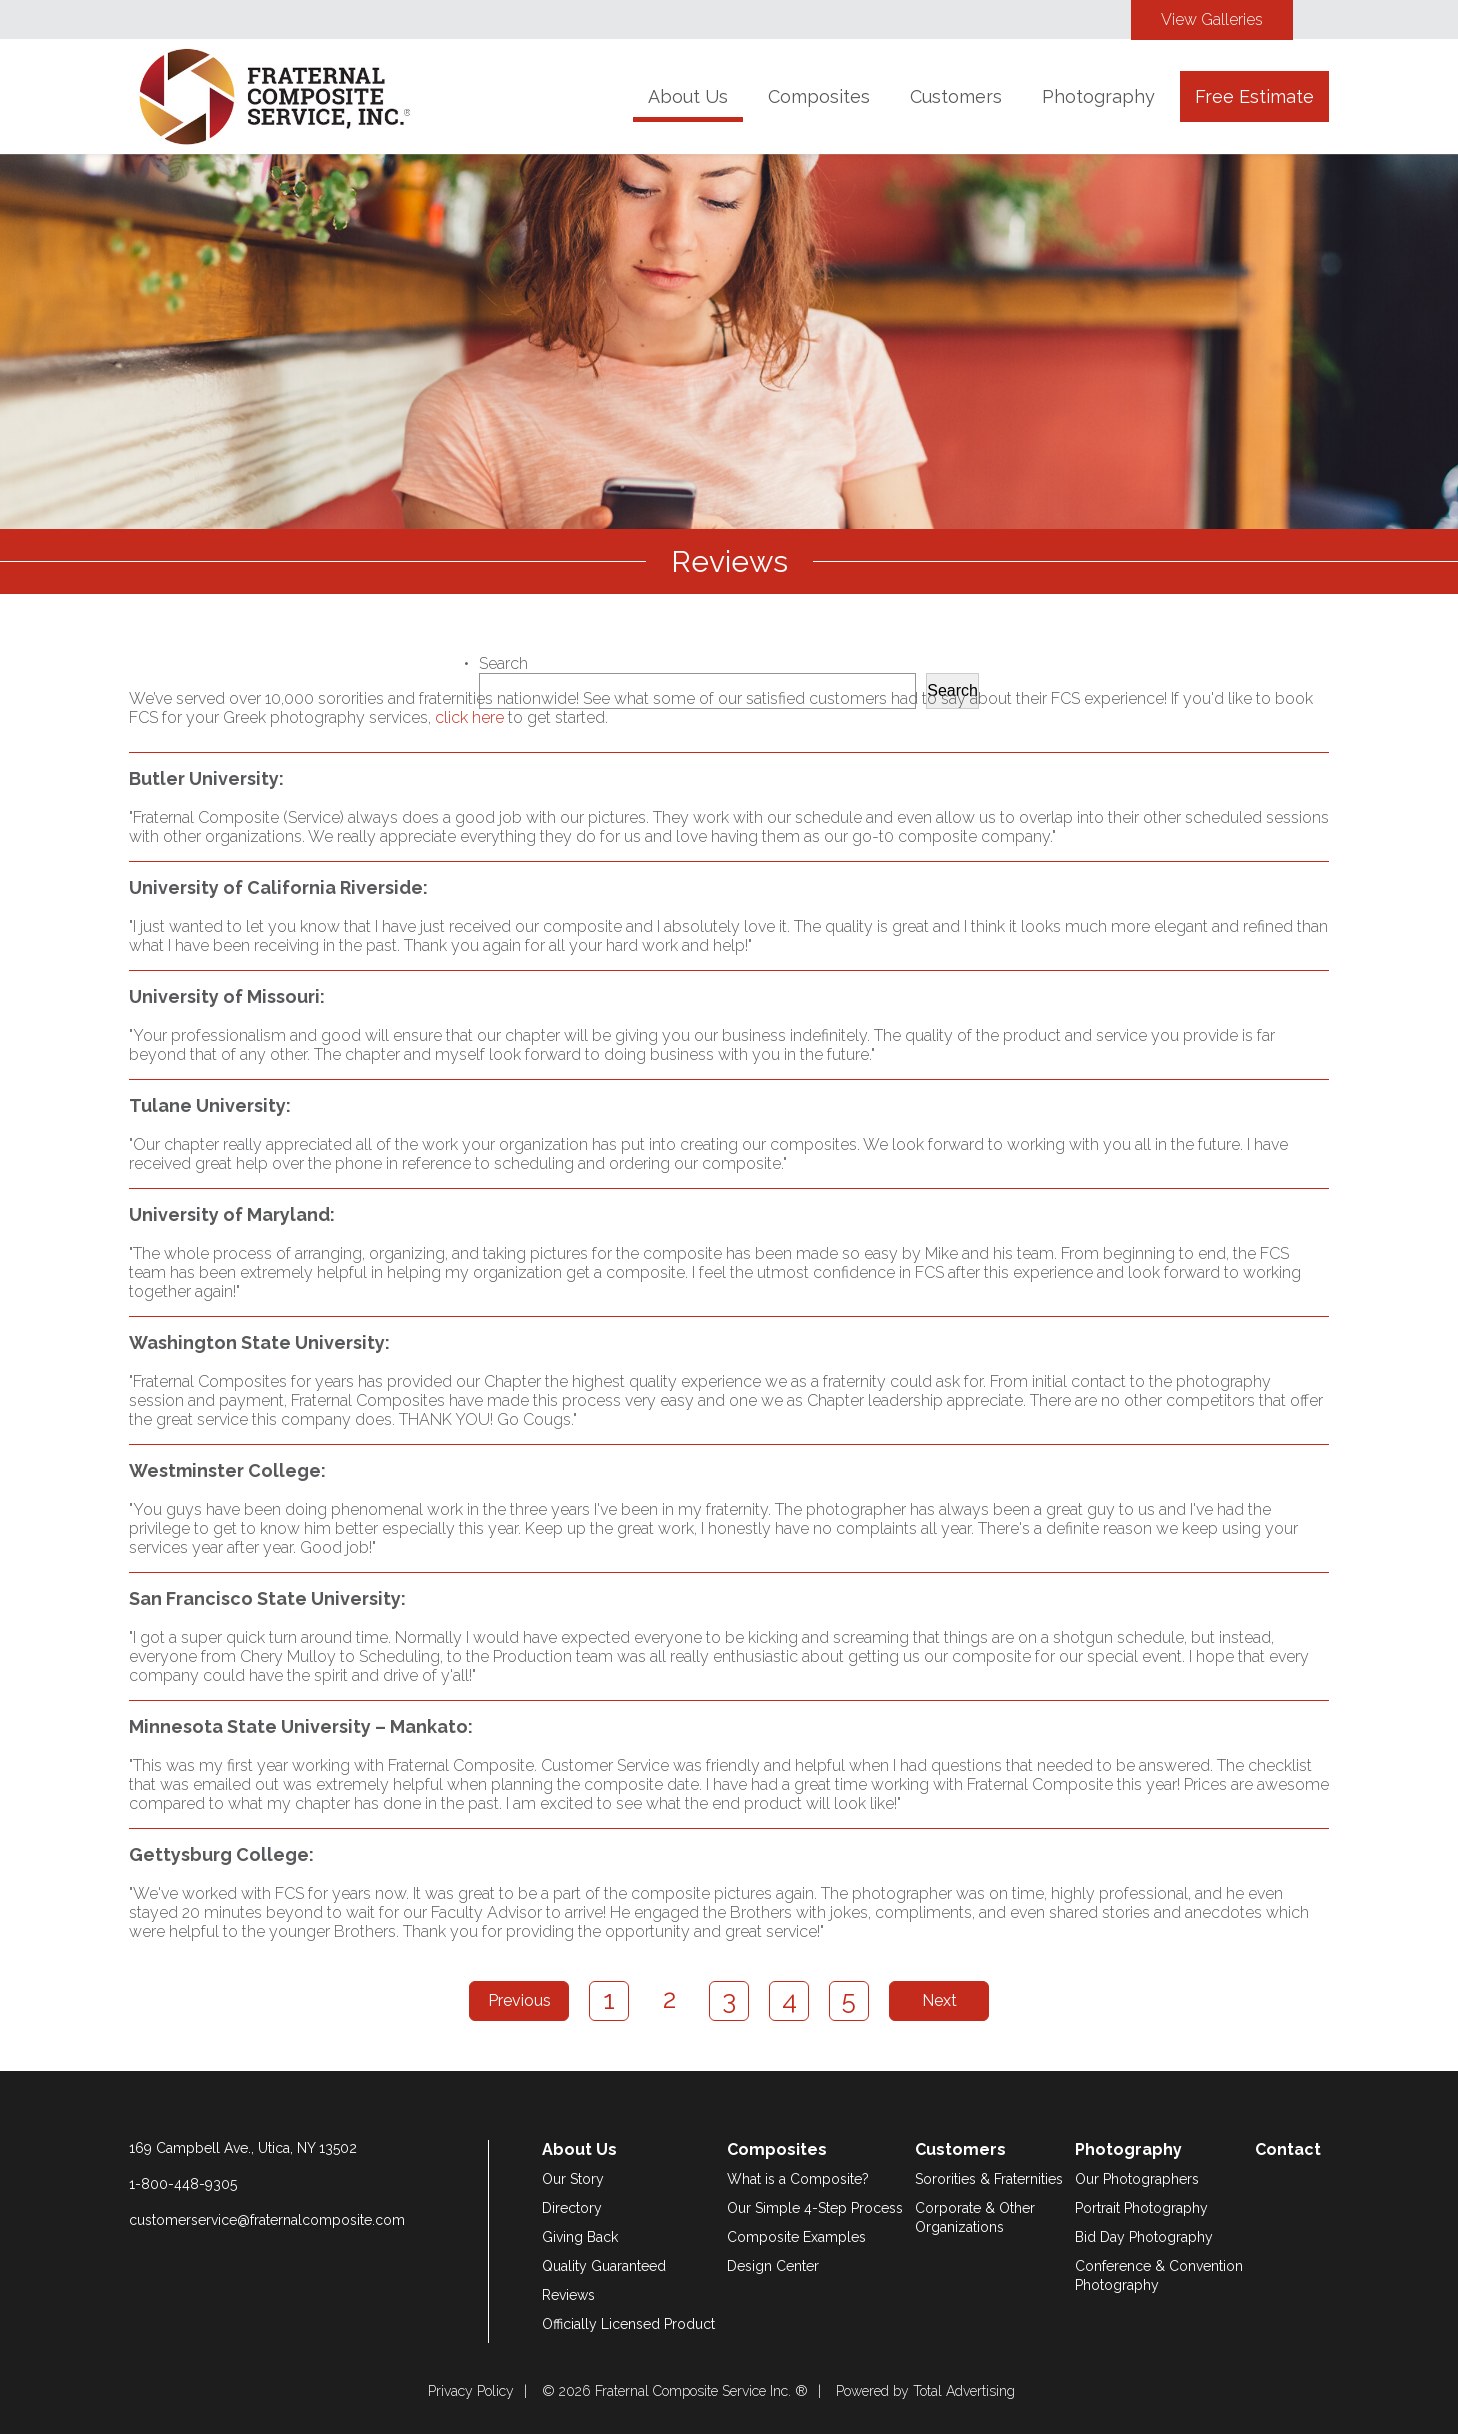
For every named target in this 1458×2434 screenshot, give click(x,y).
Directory (572, 2208)
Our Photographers (1137, 2179)
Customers (956, 96)
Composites (819, 96)
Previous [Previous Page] (519, 2000)
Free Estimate (1254, 96)
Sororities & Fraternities (989, 2179)
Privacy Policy (471, 2391)
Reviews (568, 2295)
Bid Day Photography (1144, 2237)
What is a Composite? (798, 2179)
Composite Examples (796, 2237)
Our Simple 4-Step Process (815, 2208)
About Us (688, 96)
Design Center (773, 2266)
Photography (1098, 96)
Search (503, 663)
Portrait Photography (1141, 2208)
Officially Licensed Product (628, 2324)
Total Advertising (964, 2391)
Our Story (573, 2179)
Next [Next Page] (939, 2000)
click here (469, 717)
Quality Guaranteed (604, 2266)
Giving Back (580, 2237)
